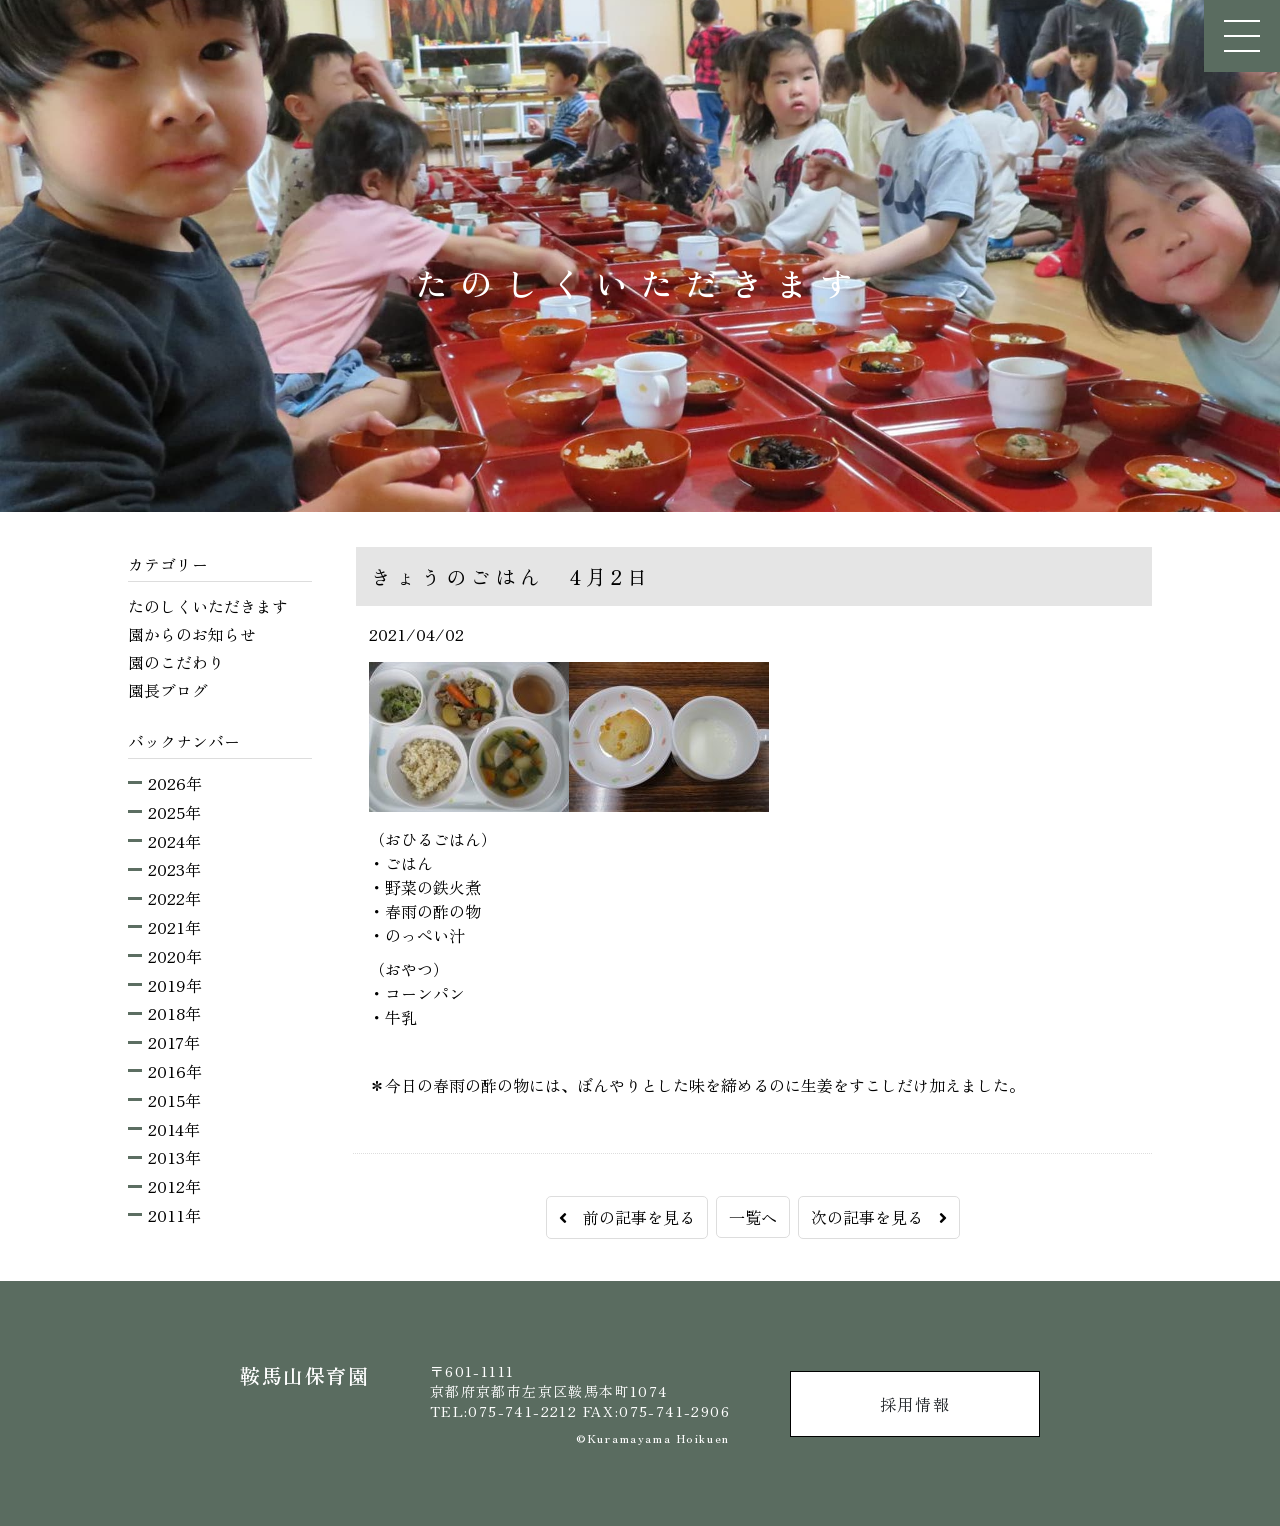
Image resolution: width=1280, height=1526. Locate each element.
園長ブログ (168, 690)
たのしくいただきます (208, 606)
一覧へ (753, 1217)
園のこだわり (176, 662)
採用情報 (915, 1404)
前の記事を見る (627, 1217)
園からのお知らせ (192, 634)
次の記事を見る (879, 1217)
